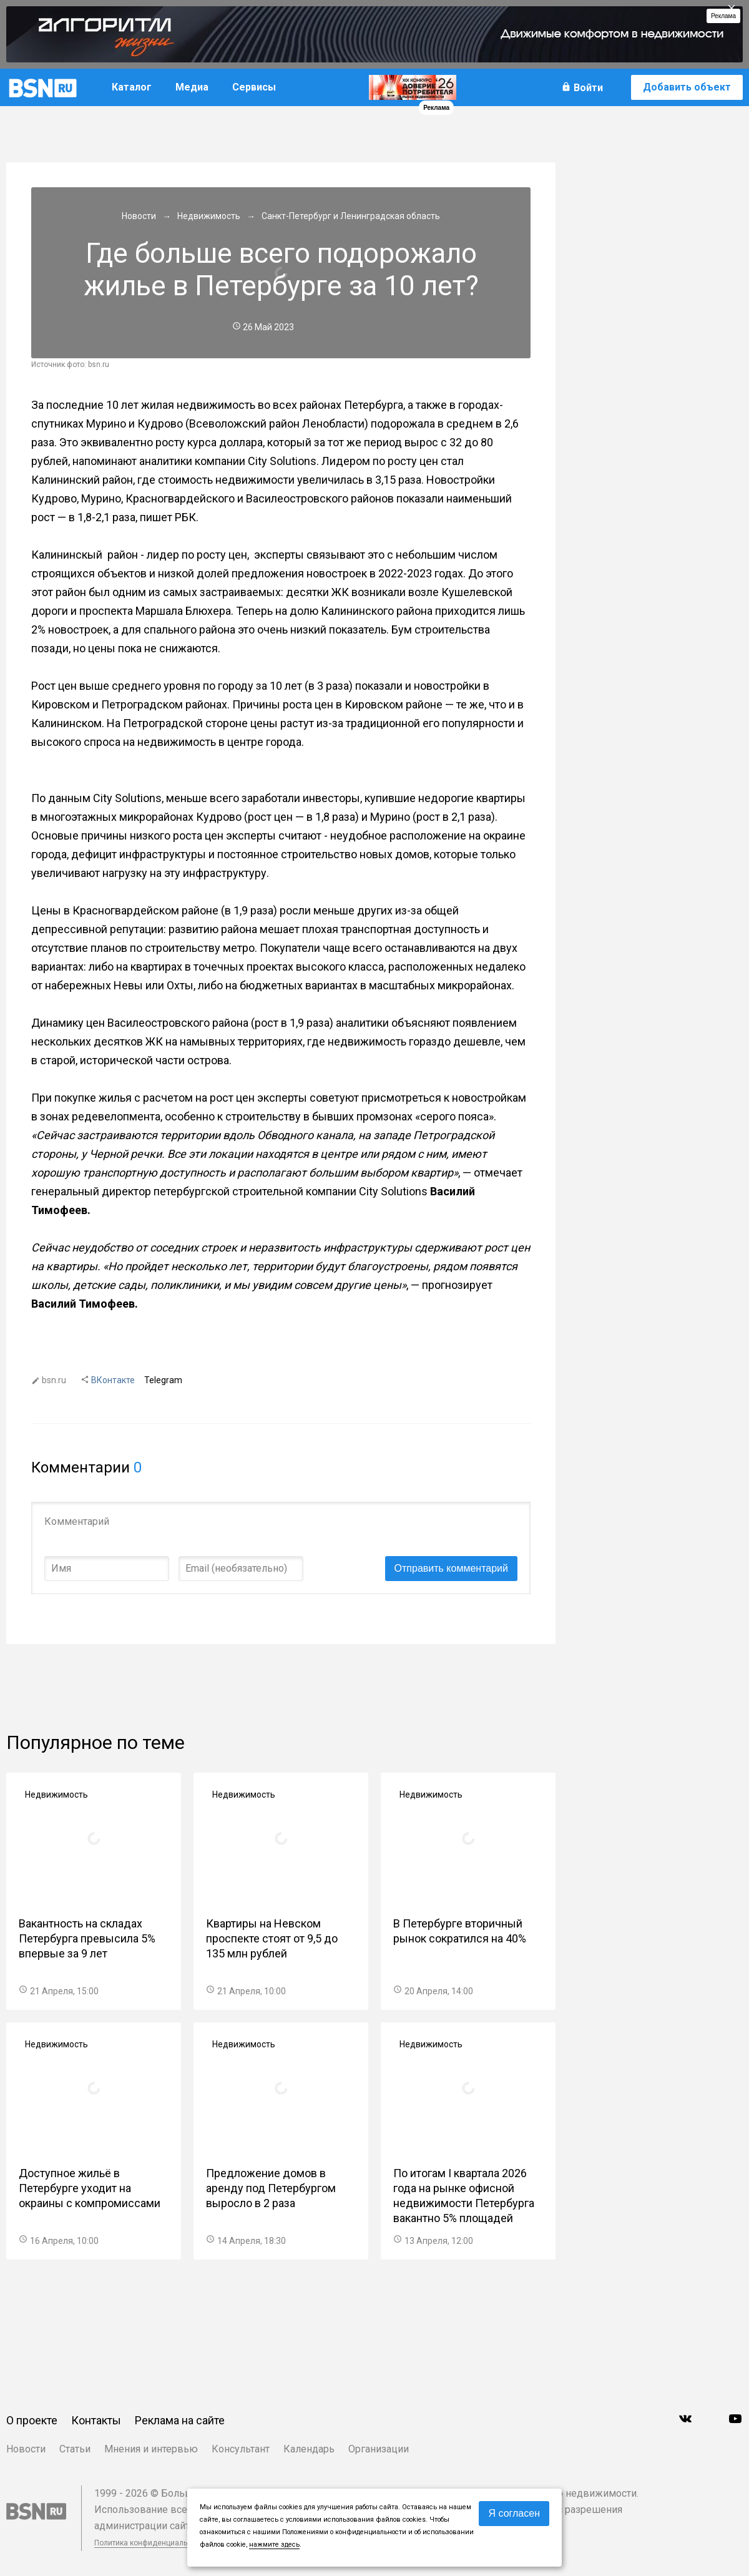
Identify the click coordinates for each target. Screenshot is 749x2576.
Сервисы (254, 87)
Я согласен (514, 2513)
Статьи (75, 2449)
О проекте (31, 2420)
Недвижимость (56, 1795)
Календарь (309, 2449)
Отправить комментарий (451, 1568)
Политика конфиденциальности (151, 2543)
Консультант (241, 2449)
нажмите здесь (274, 2544)
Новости (26, 2449)
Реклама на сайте (180, 2420)
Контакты (96, 2420)
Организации (378, 2449)
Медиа (191, 87)
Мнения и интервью (151, 2449)
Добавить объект (687, 87)
